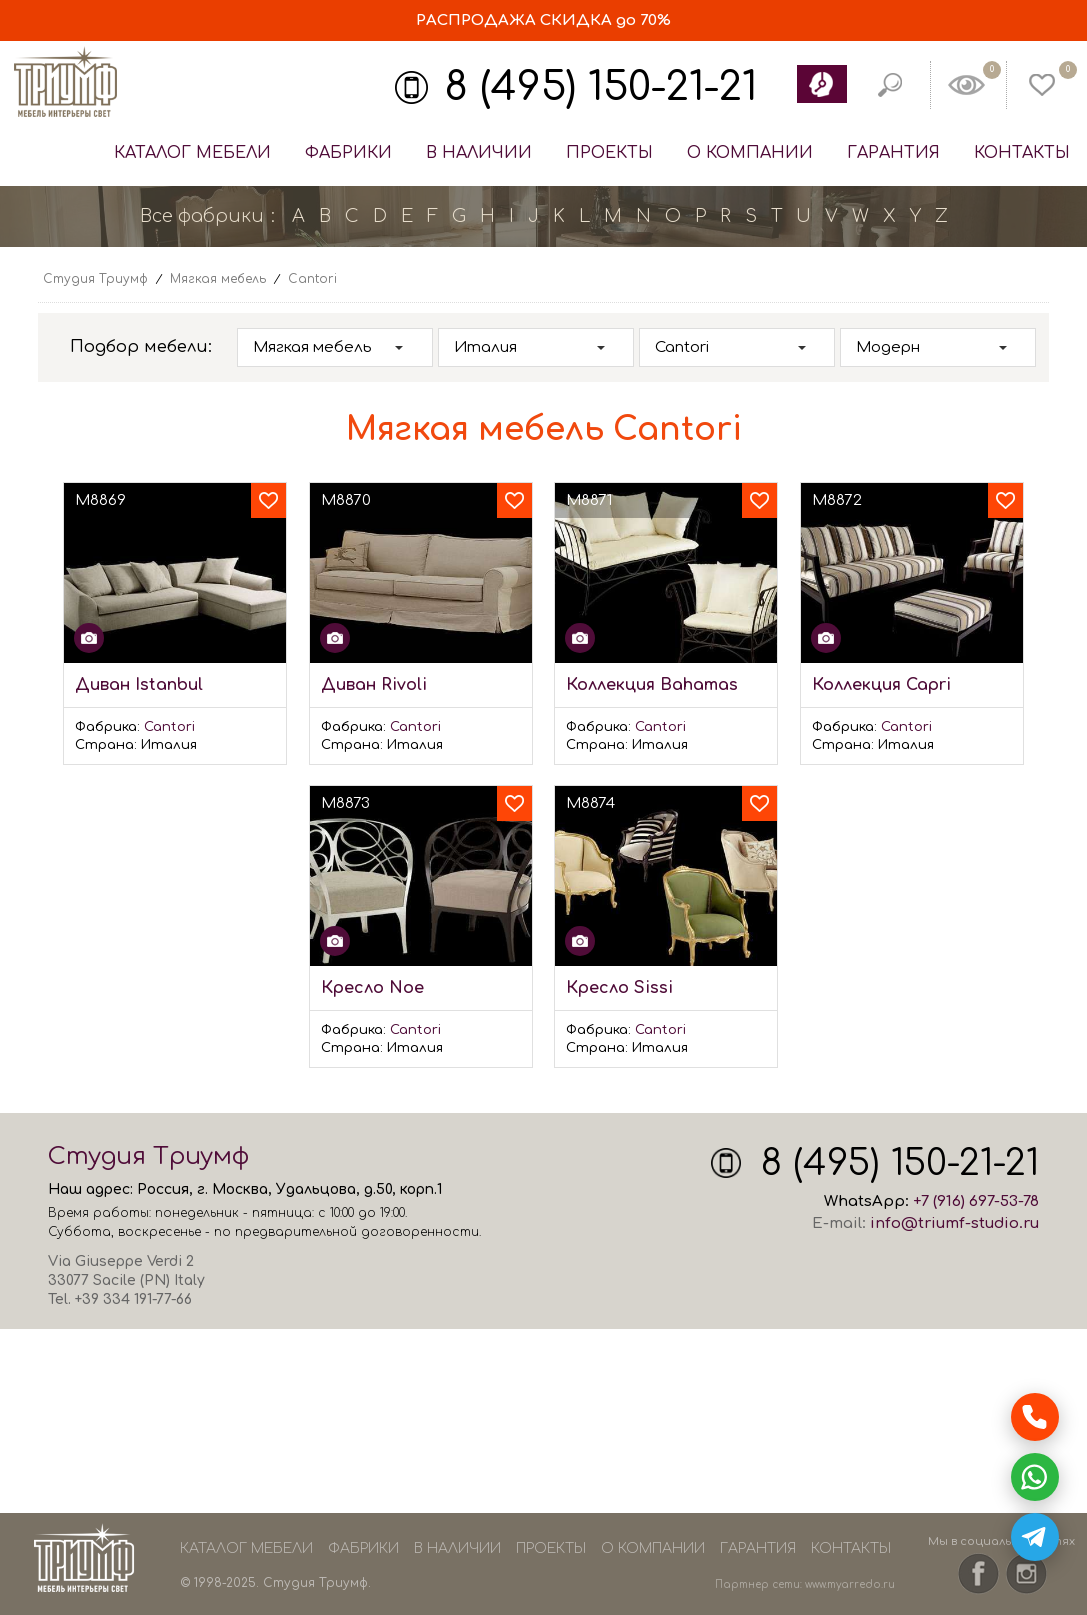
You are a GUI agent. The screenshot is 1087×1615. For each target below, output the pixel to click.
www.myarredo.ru (850, 1584)
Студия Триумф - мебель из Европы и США (65, 83)
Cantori (169, 727)
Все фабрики (202, 216)
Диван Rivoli (374, 685)
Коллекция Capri (881, 685)
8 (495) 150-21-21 (601, 87)
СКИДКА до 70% (543, 20)
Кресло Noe (372, 988)
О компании (750, 153)
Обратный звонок (821, 84)
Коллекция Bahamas (652, 685)
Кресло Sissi (619, 988)
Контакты (1022, 153)
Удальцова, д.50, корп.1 (359, 1189)
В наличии (479, 153)
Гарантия (893, 153)
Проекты (609, 153)
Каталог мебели (192, 153)
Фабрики (348, 153)
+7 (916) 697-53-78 (976, 1201)
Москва (240, 1189)
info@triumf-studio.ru (954, 1223)
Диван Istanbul (139, 685)
